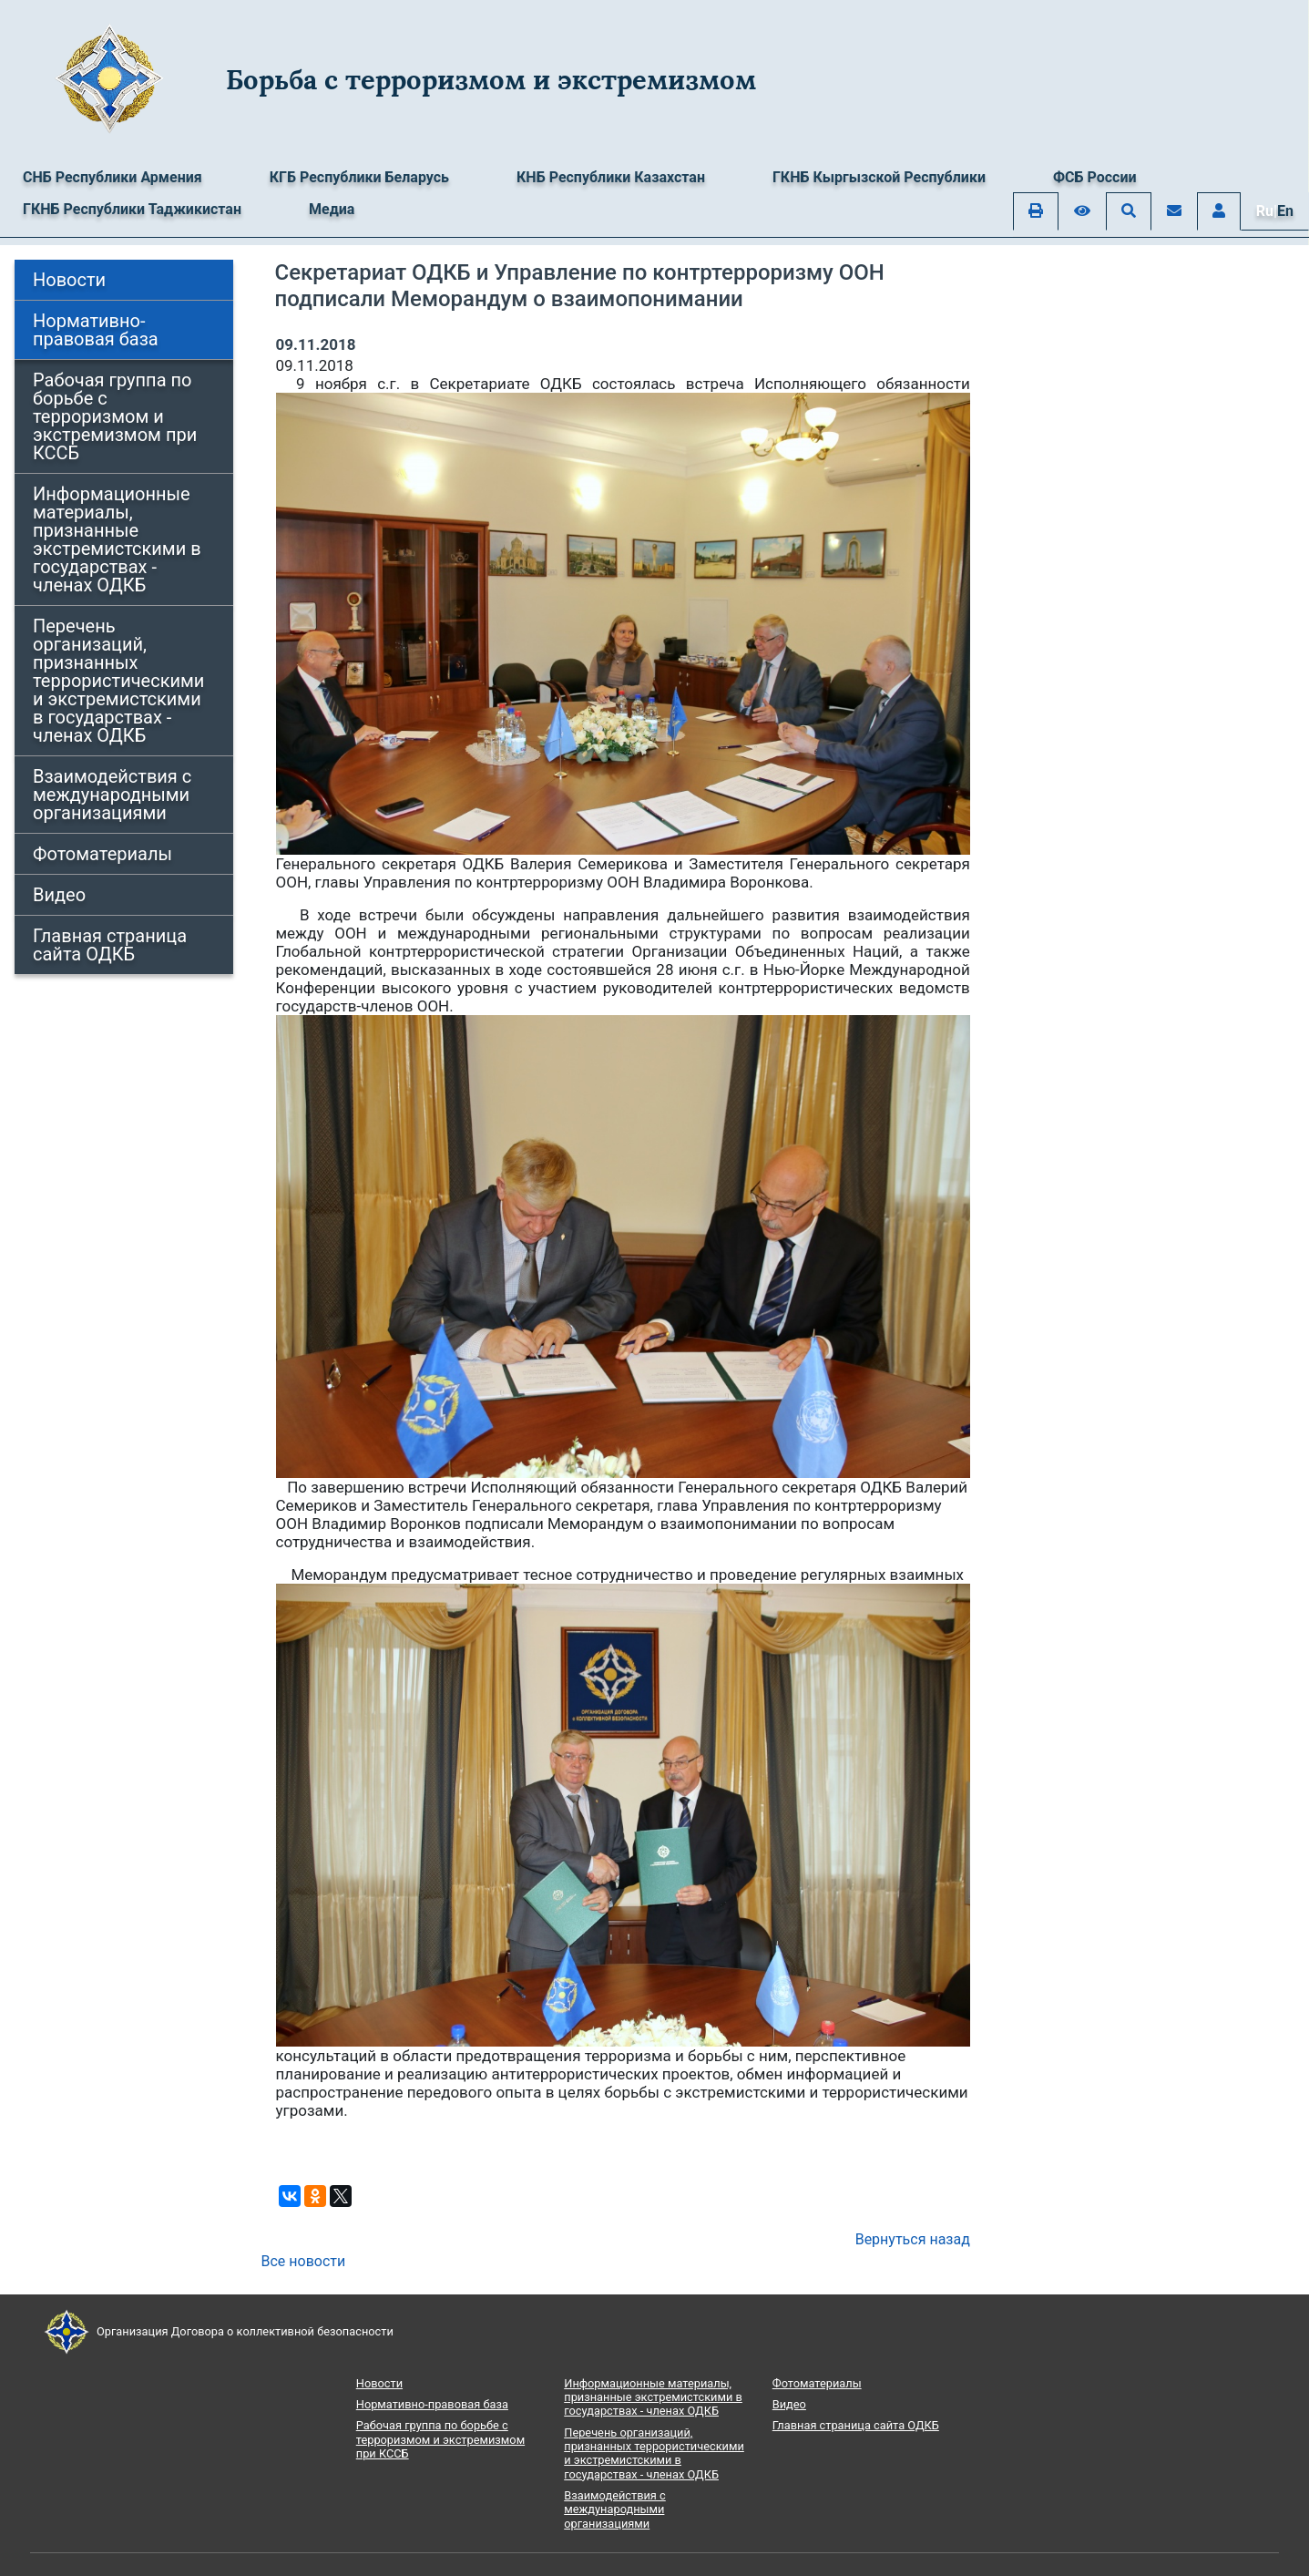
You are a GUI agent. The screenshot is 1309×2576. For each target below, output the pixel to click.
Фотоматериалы (102, 854)
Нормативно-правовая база (96, 330)
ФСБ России (1095, 177)
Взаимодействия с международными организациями (112, 794)
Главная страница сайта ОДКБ (110, 945)
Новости (69, 280)
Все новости (303, 2261)
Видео (59, 895)
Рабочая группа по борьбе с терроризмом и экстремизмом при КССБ (115, 416)
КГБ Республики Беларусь (359, 177)
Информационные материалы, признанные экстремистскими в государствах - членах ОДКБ (117, 539)
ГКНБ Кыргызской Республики (879, 177)
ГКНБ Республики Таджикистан (132, 209)
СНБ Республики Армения (112, 177)
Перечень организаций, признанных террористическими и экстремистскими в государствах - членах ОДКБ (118, 680)
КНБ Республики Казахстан (610, 177)
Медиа (331, 209)
